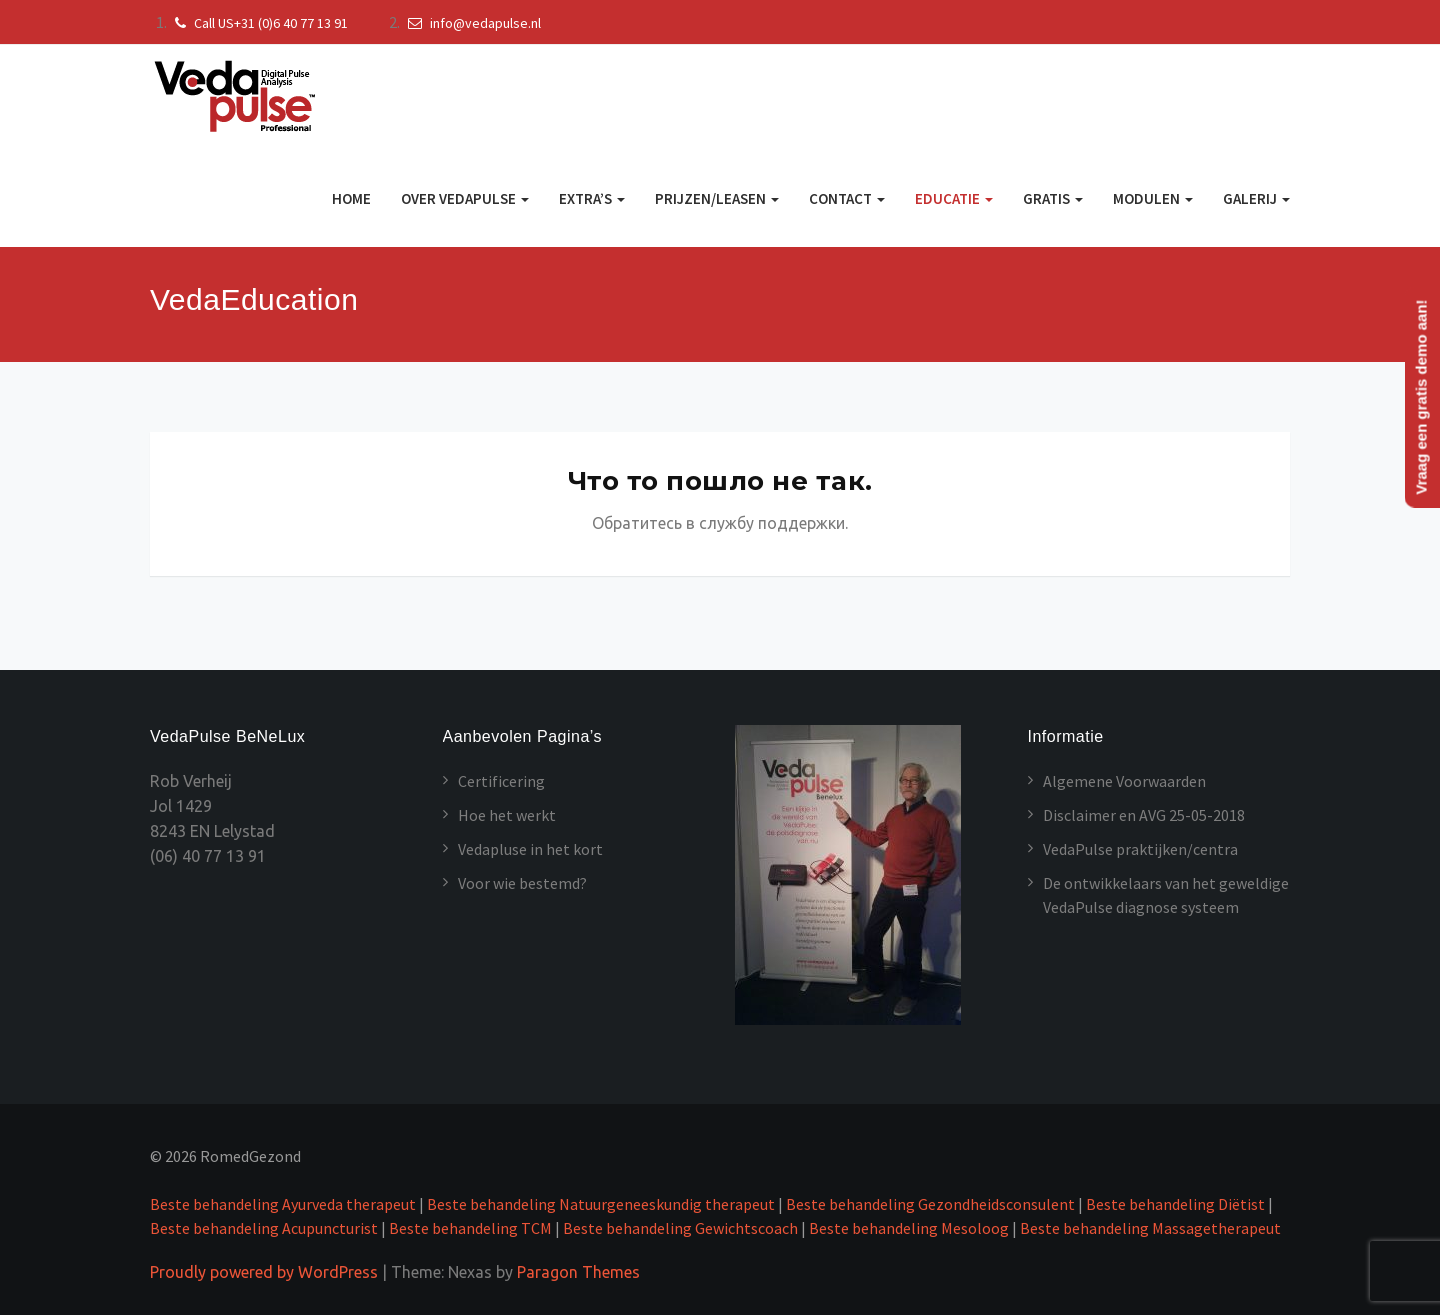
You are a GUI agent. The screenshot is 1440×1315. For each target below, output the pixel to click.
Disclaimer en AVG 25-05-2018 (1144, 815)
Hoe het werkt (507, 815)
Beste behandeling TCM (470, 1228)
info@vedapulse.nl (472, 23)
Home (351, 198)
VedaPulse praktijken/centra (1140, 849)
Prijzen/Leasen (717, 198)
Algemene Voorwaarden (1124, 781)
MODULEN (1153, 198)
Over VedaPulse (465, 198)
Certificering (501, 781)
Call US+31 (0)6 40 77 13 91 (259, 23)
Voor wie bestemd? (522, 883)
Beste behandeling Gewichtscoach (680, 1228)
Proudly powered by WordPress (264, 1272)
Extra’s (592, 198)
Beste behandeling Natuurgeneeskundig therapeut (602, 1204)
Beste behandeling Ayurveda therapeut (283, 1204)
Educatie (954, 198)
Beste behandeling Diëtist (1175, 1204)
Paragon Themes (578, 1272)
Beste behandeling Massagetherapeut (1150, 1228)
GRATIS (1053, 198)
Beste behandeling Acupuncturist (264, 1228)
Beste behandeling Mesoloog (909, 1228)
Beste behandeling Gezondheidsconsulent (930, 1204)
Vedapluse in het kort (530, 849)
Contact (847, 198)
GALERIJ (1256, 198)
